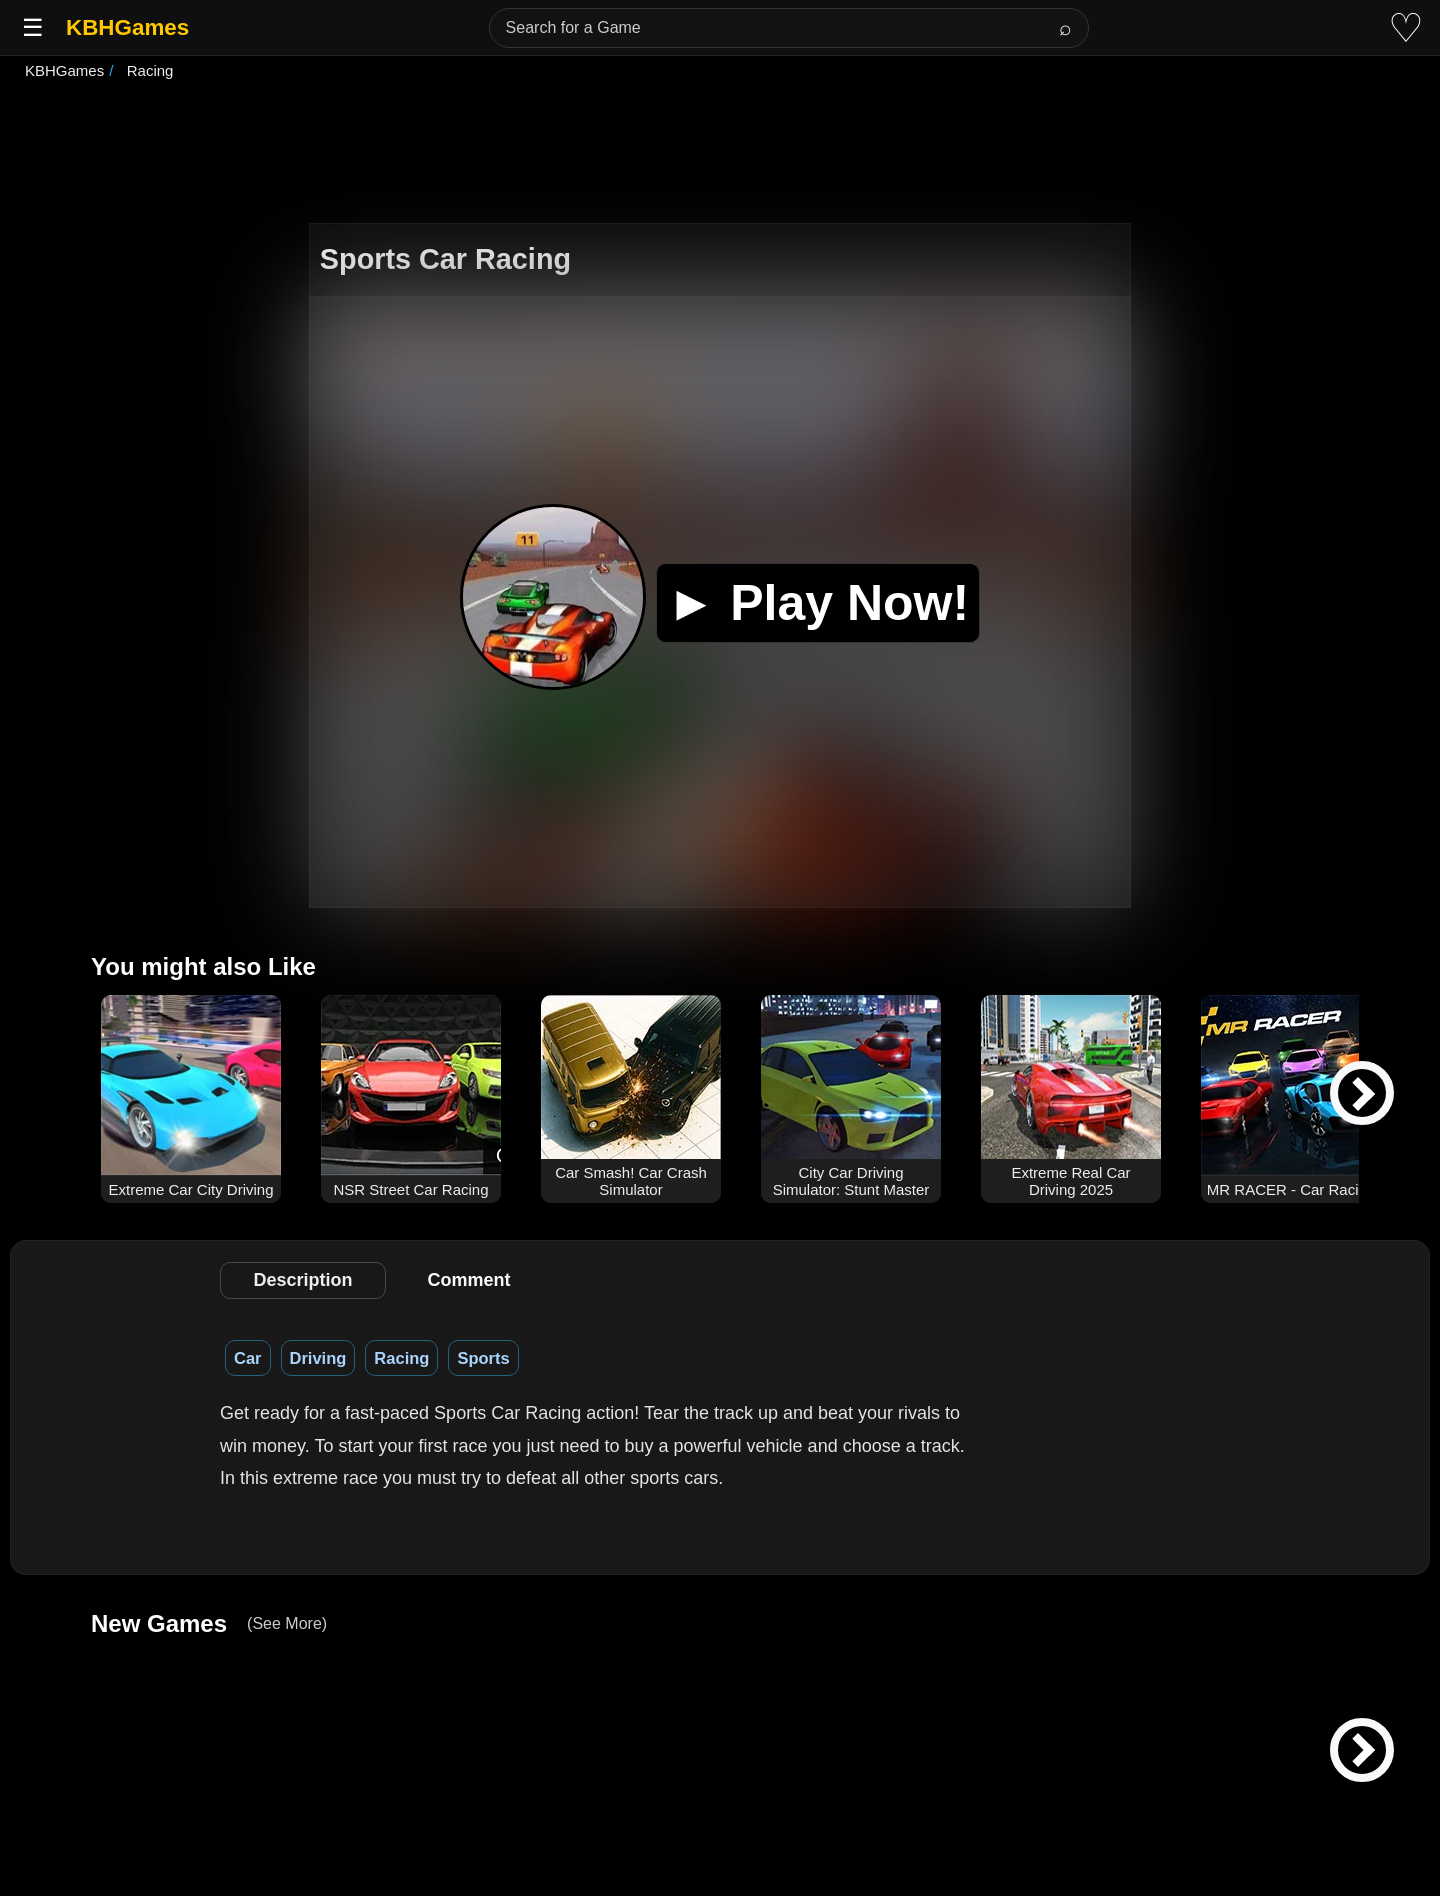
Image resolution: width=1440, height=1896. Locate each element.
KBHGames (127, 27)
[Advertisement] (720, 154)
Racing (401, 1358)
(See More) (287, 1623)
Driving (318, 1358)
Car (248, 1358)
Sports (483, 1358)
